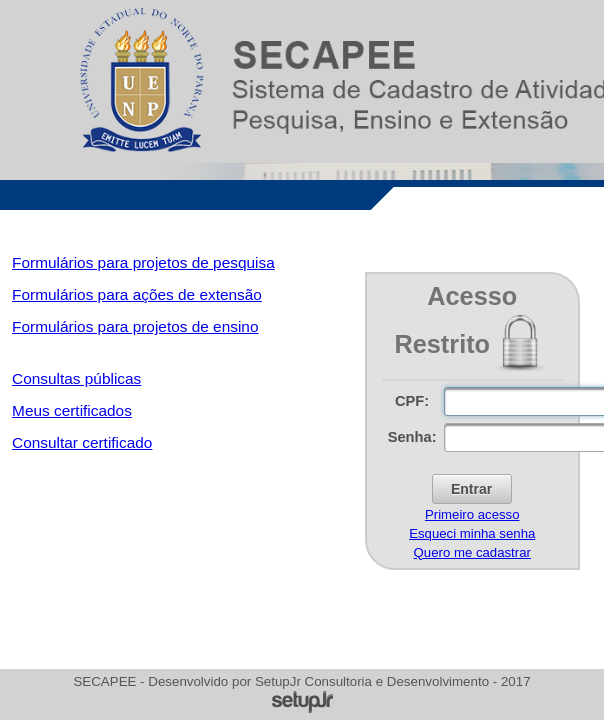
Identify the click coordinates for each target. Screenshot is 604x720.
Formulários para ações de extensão (137, 294)
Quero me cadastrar (472, 552)
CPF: (412, 401)
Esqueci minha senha (472, 533)
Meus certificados (72, 410)
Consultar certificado (82, 442)
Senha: (412, 437)
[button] (472, 489)
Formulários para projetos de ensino (135, 326)
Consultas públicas (76, 378)
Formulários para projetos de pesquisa (143, 262)
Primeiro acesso (472, 514)
